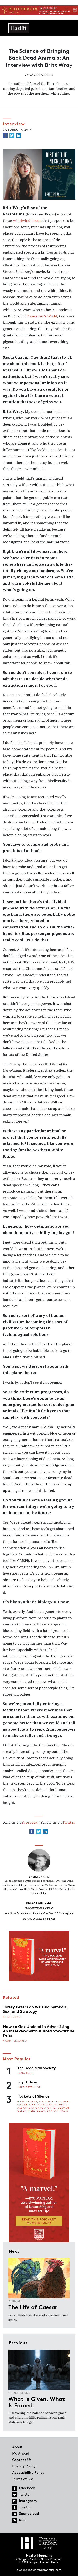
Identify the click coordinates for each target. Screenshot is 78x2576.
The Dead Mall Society (36, 2067)
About (17, 2447)
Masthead (20, 2453)
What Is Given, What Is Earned (36, 2402)
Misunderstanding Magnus (39, 1908)
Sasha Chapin (41, 74)
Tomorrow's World (42, 316)
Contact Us (21, 2459)
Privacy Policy (23, 2466)
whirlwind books (27, 221)
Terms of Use (23, 2479)
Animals (15, 2301)
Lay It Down (27, 2081)
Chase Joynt (12, 2016)
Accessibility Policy (28, 2472)
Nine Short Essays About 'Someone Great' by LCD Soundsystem (39, 1913)
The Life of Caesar (32, 2307)
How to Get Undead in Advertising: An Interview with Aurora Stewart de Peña (38, 2030)
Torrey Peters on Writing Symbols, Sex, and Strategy (35, 2009)
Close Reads (19, 2392)
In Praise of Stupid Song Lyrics (39, 1918)
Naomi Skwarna (15, 2040)
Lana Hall (25, 2073)
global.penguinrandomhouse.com (39, 2569)
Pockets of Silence (33, 2096)
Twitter (68, 1822)
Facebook (29, 1822)
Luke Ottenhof (29, 2087)
